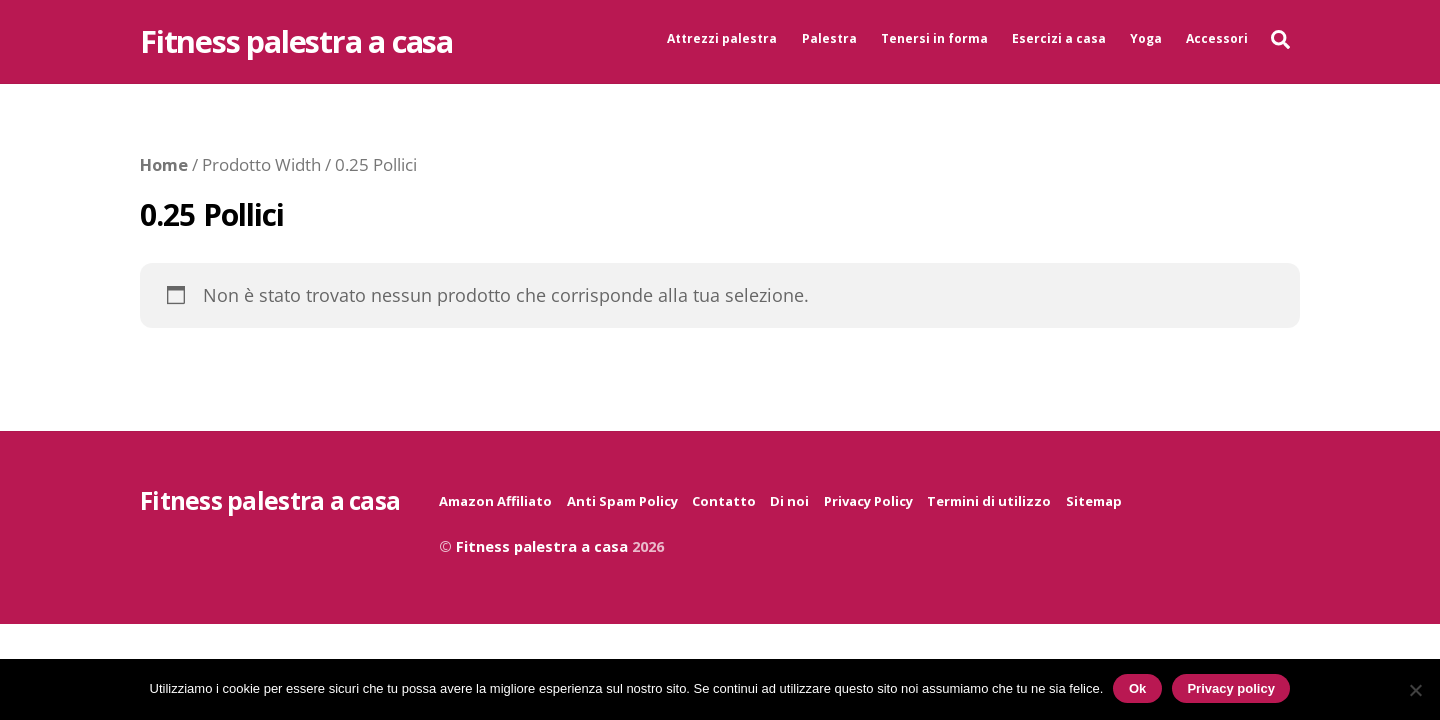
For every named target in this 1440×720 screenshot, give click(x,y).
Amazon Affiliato (495, 501)
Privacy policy (1230, 688)
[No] (1415, 690)
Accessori (1217, 38)
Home (164, 164)
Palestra (829, 38)
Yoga (1146, 38)
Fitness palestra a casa (542, 546)
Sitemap (1094, 501)
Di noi (789, 501)
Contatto (724, 501)
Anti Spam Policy (622, 501)
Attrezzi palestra (722, 38)
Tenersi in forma (934, 38)
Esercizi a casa (1059, 38)
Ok (1137, 688)
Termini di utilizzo (989, 501)
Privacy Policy (868, 501)
